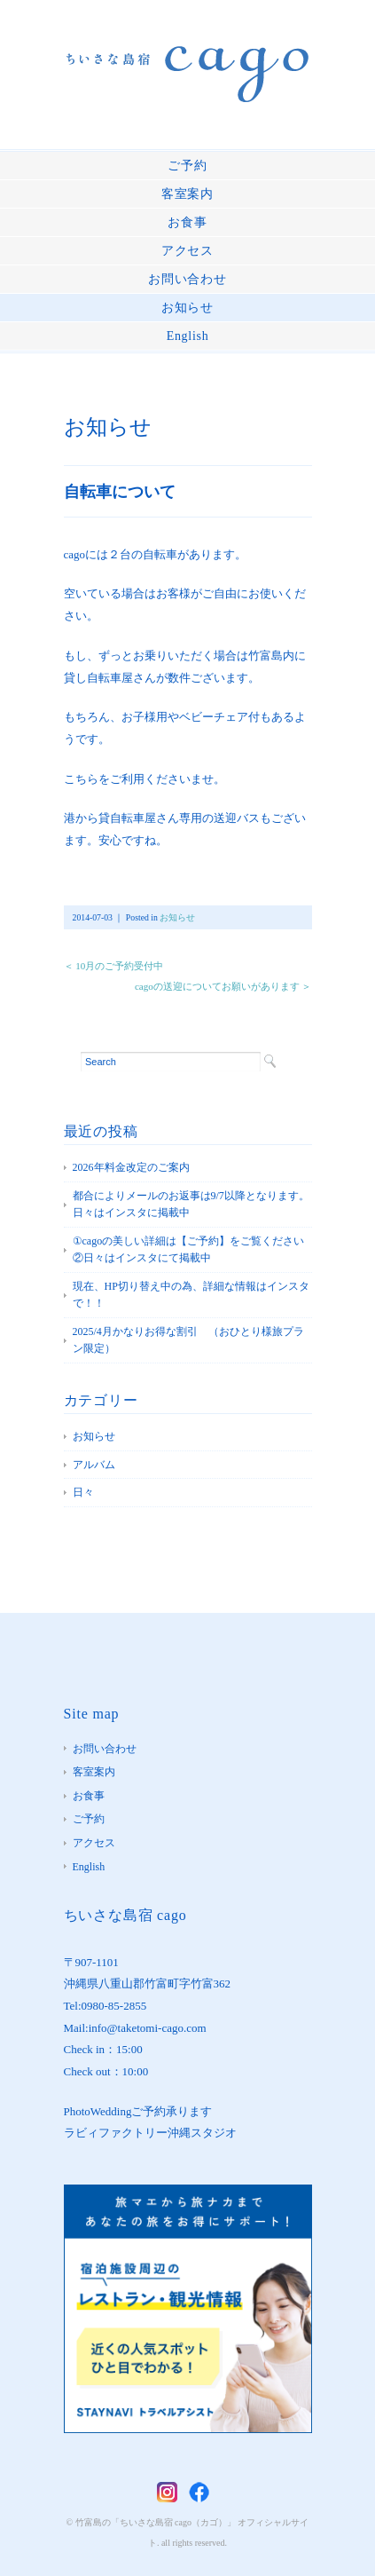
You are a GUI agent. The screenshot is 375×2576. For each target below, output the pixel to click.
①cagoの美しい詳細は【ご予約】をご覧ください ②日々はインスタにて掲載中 (192, 1250)
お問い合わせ (187, 279)
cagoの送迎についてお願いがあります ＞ (223, 986)
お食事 (187, 222)
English (188, 336)
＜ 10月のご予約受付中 (114, 965)
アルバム (94, 1464)
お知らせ (187, 307)
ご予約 (187, 165)
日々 (83, 1492)
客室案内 (187, 194)
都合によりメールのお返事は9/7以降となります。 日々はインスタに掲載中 (192, 1204)
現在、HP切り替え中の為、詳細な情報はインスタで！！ (191, 1295)
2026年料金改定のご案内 (131, 1167)
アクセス (187, 250)
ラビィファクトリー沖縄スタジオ (150, 2132)
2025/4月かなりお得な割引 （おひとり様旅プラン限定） (188, 1340)
